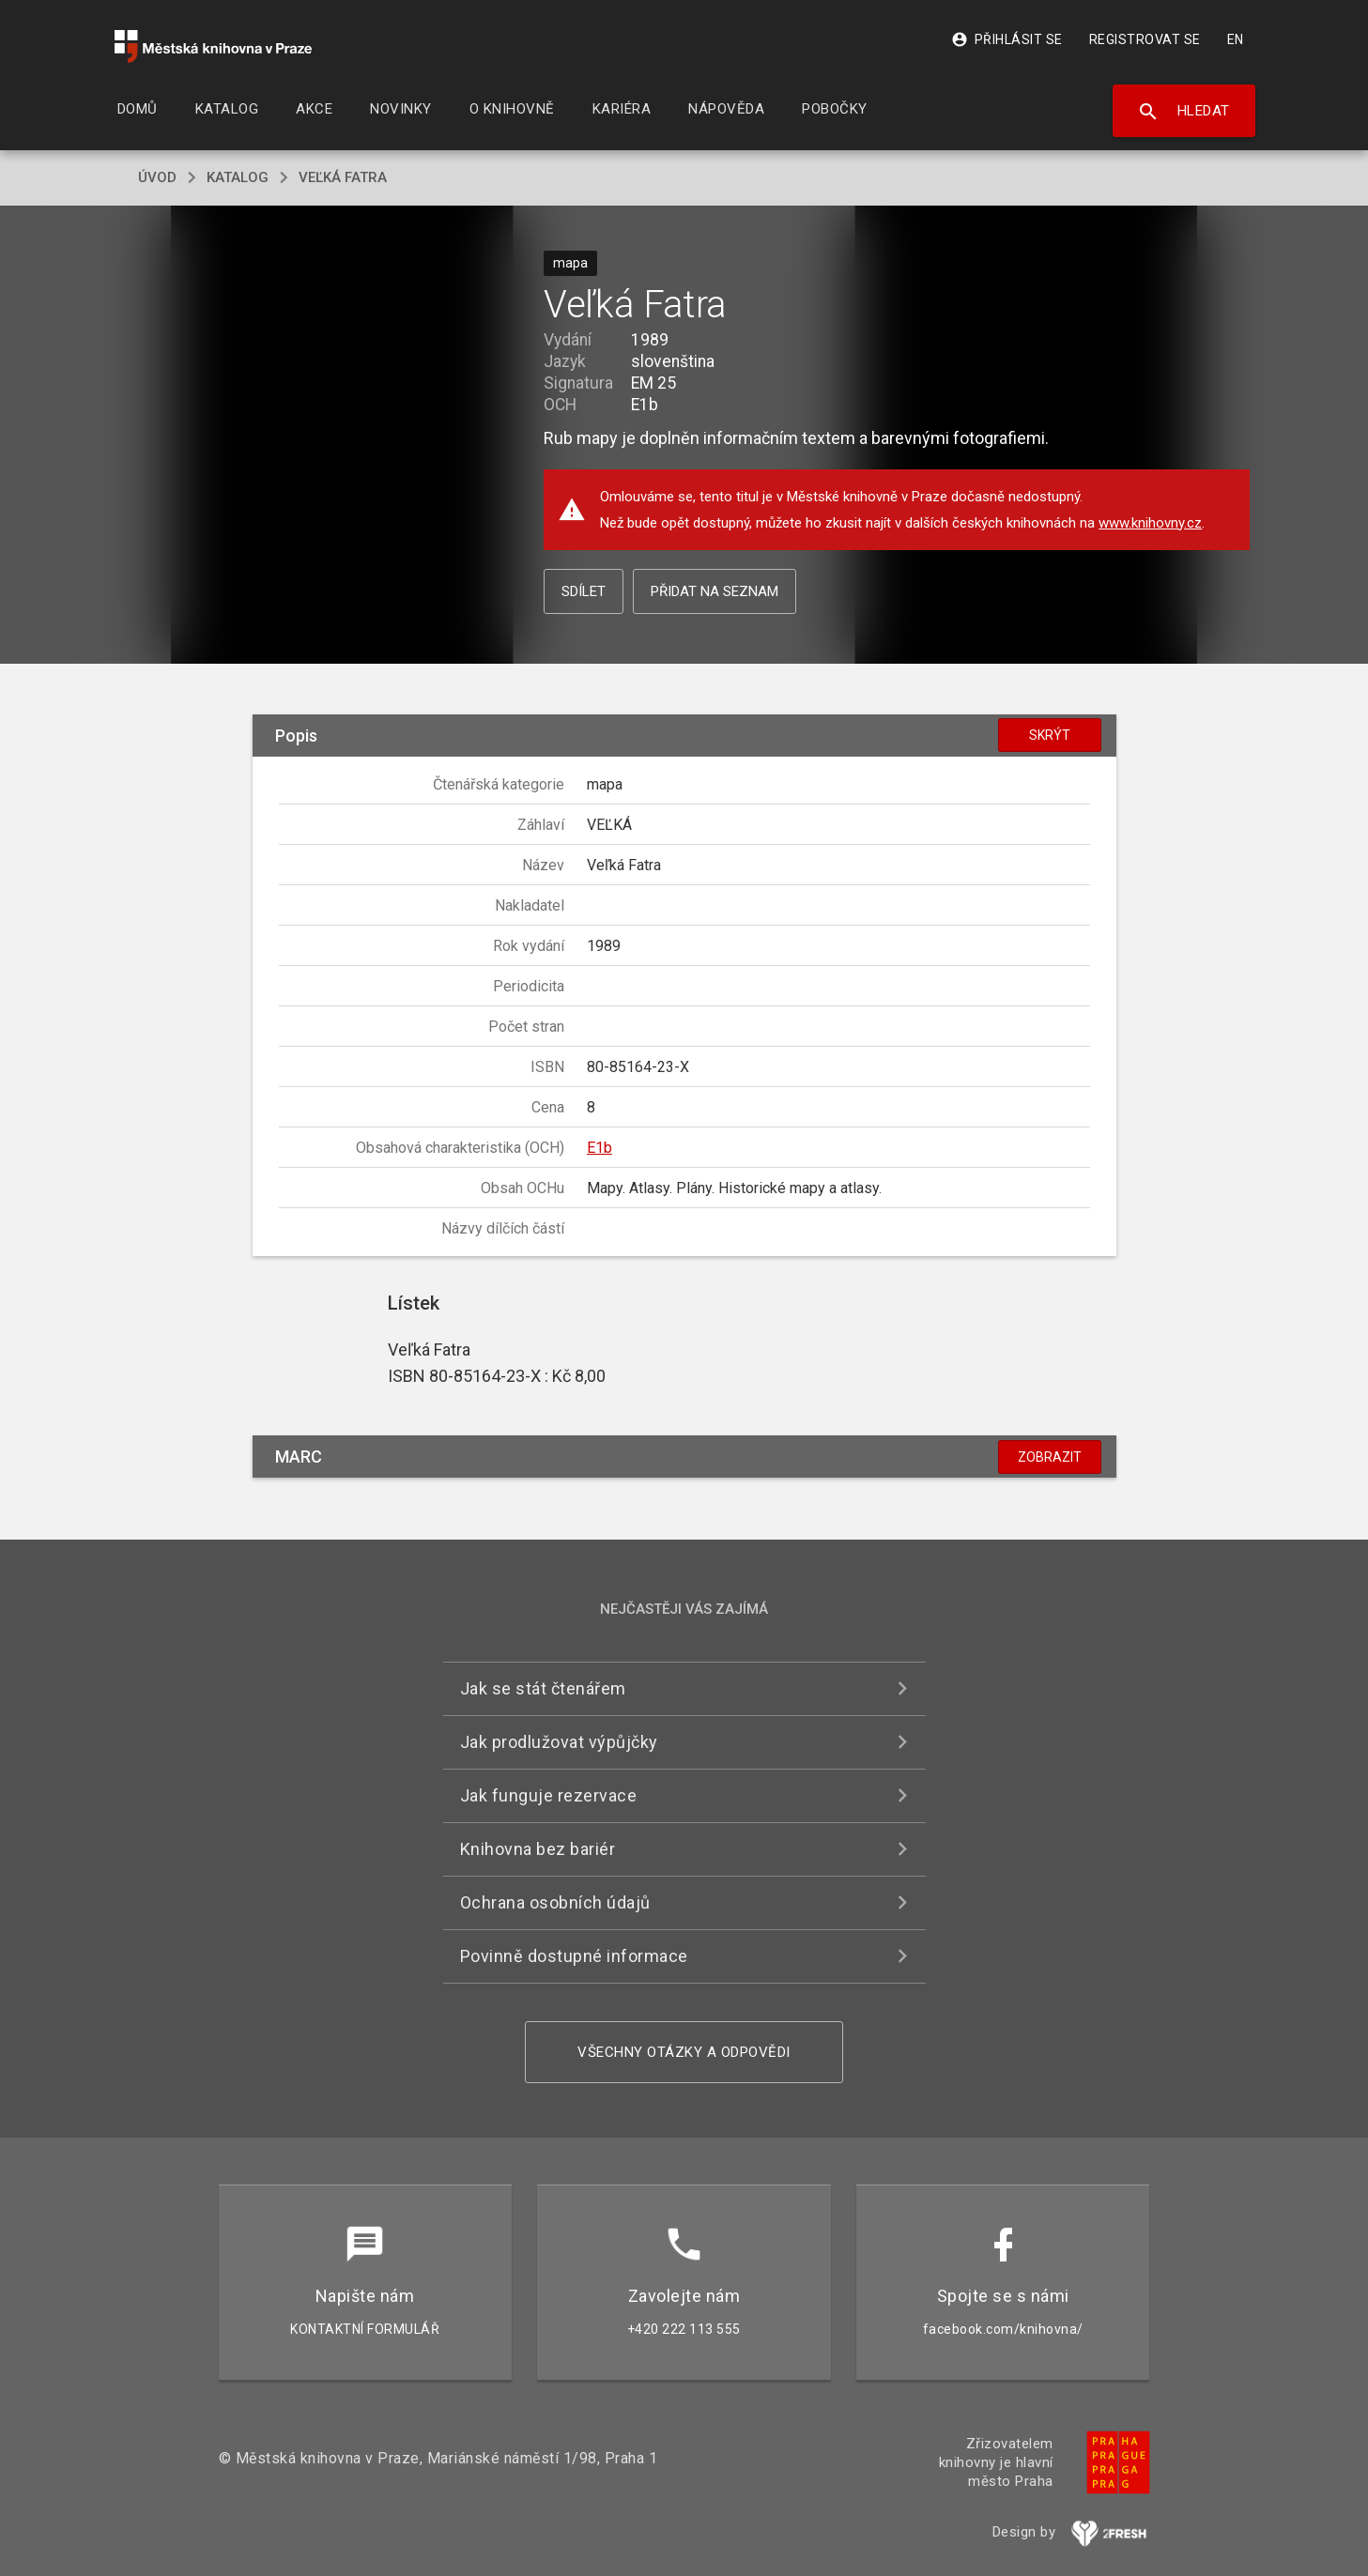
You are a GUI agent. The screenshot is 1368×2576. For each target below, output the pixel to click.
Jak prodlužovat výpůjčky (559, 1742)
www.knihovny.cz (1150, 522)
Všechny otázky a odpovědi (684, 2052)
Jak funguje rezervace (549, 1795)
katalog (238, 177)
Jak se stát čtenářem (543, 1688)
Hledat (1183, 111)
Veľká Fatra (343, 177)
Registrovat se (1145, 39)
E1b (599, 1148)
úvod (157, 177)
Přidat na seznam (714, 591)
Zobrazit (1050, 1456)
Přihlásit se (1007, 39)
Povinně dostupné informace (574, 1956)
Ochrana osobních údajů (555, 1902)
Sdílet (583, 591)
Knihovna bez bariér (538, 1849)
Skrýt (1049, 735)
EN (1235, 39)
